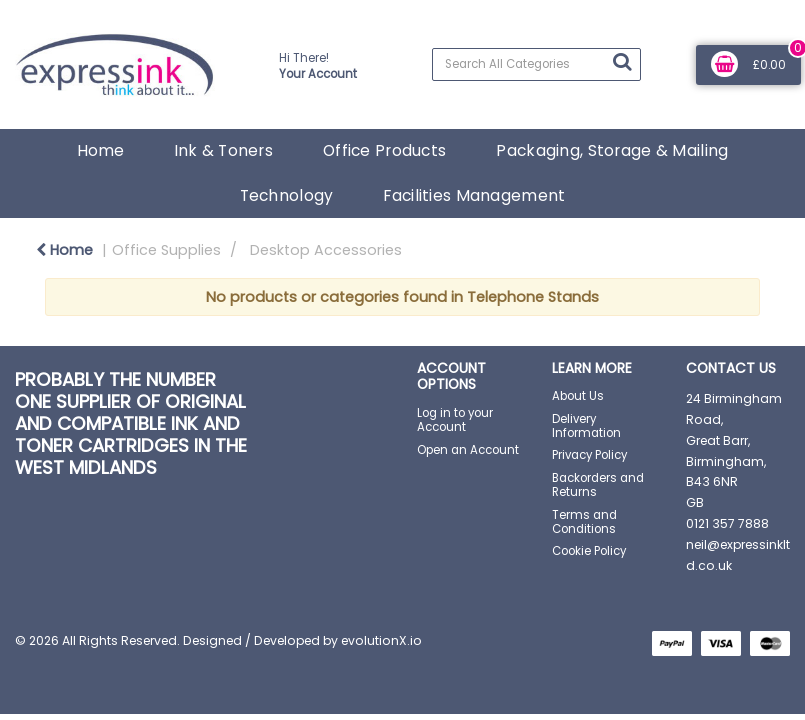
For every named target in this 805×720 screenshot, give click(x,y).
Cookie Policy (589, 551)
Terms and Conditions (584, 522)
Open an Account (468, 450)
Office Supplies (166, 250)
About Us (578, 396)
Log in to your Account (455, 420)
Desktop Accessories (326, 250)
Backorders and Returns (598, 485)
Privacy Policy (589, 455)
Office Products (384, 150)
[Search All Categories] (536, 64)
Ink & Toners (223, 150)
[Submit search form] (622, 62)
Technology (287, 195)
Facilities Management (474, 195)
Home (100, 150)
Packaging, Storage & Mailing (612, 150)
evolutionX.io (381, 640)
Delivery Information (586, 426)
